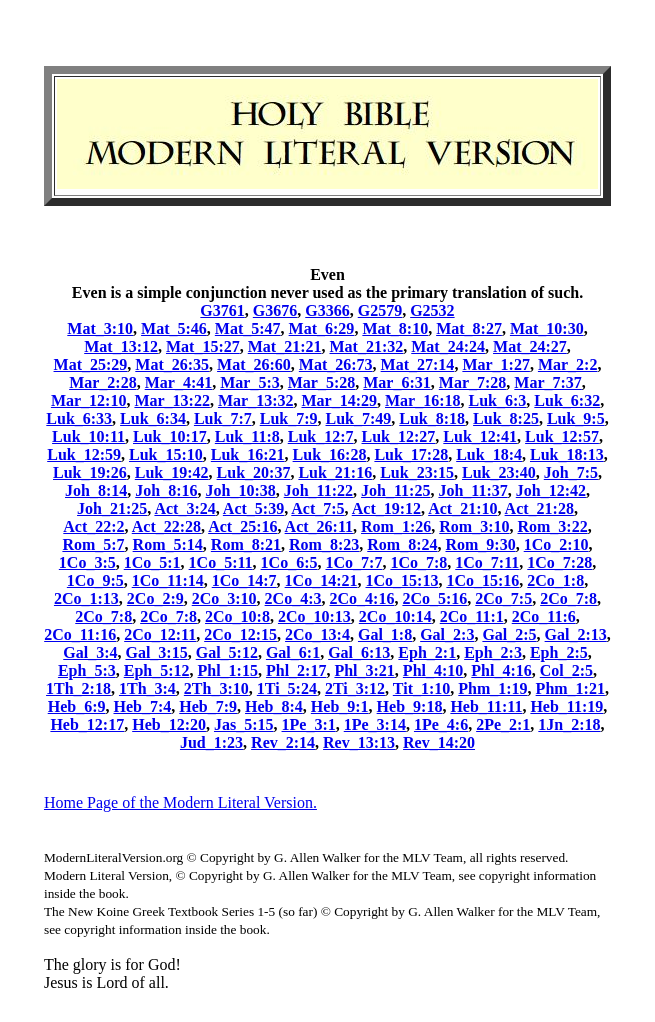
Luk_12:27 (399, 436)
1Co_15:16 (482, 580)
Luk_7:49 (359, 418)
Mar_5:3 (250, 382)
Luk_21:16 (335, 472)
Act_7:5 (317, 508)
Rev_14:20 (439, 742)
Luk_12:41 (480, 436)
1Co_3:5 (87, 562)
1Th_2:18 (78, 688)
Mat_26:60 (254, 364)
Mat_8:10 (395, 328)
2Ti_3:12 (355, 688)
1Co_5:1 (152, 562)
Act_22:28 (166, 526)
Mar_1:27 (496, 364)
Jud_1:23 (211, 742)
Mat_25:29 (91, 364)
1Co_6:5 (289, 562)
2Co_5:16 (434, 598)
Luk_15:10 (166, 454)
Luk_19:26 (90, 472)
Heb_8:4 (274, 706)
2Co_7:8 (568, 598)
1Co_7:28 (559, 562)
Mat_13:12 (121, 346)
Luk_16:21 (248, 454)
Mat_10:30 (547, 328)
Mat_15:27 (203, 346)
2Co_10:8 (237, 616)
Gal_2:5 (509, 634)
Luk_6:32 (567, 400)
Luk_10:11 (88, 436)
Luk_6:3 (498, 400)
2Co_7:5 (503, 598)
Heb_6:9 (77, 706)
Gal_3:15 (156, 652)
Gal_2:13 (576, 634)
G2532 (432, 310)
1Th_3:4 (147, 688)
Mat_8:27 (469, 328)
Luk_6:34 (153, 418)
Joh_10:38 (240, 490)
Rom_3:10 (474, 526)
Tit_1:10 (421, 688)
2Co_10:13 (314, 616)
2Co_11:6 (544, 616)
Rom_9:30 (480, 544)
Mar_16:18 (423, 400)
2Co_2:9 (155, 598)
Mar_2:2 (568, 364)
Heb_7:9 (208, 706)
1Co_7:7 (354, 562)
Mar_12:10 (89, 400)
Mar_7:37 (548, 382)
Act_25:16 (242, 526)
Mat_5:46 (174, 328)
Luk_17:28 (411, 454)
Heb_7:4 (142, 706)
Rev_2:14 (283, 742)
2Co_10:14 (395, 616)
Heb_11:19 (566, 706)
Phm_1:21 (570, 688)
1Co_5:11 (221, 562)
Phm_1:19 (492, 688)
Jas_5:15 (244, 724)
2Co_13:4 (317, 634)
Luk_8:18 (432, 418)
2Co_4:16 (362, 598)
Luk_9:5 (576, 418)
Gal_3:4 (90, 652)
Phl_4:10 (433, 670)
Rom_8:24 (402, 544)
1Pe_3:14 (375, 724)
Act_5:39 (253, 508)
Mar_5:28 (322, 382)
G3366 (327, 310)
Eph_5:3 (87, 670)
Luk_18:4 (489, 454)
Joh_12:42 (551, 490)
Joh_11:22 (318, 490)
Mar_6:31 (397, 382)
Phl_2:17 (296, 670)
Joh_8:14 (96, 490)
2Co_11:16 (80, 634)
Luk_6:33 (79, 418)
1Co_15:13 (402, 580)
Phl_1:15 (228, 670)
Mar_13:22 (172, 400)
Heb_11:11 (486, 706)
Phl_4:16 (501, 670)
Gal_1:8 (385, 634)
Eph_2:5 (559, 652)
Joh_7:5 (571, 472)
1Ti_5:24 (287, 688)
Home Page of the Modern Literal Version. (180, 802)
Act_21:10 (462, 508)
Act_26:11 (319, 526)
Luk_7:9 (289, 418)
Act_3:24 (184, 508)
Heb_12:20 (169, 724)
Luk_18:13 (567, 454)
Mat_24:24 (448, 346)
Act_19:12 (386, 508)
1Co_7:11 (487, 562)
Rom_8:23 (324, 544)
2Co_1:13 (86, 598)
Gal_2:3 (447, 634)
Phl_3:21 (364, 670)
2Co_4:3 (293, 598)
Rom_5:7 (93, 544)
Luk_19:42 (172, 472)
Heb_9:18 (410, 706)
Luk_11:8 (247, 436)
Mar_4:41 (179, 382)
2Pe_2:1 (503, 724)
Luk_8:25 (506, 418)
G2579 (380, 310)
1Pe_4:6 (441, 724)
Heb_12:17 (87, 724)
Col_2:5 (566, 670)
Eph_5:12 (157, 670)
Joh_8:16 (166, 490)
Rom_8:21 (246, 544)
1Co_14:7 (244, 580)
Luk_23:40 (499, 472)
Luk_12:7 (321, 436)
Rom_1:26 (396, 526)
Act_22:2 (93, 526)
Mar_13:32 (256, 400)
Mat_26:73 (336, 364)
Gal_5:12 (227, 652)
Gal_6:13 (359, 652)
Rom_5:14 (168, 544)
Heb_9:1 (340, 706)
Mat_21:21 (285, 346)
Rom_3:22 (552, 526)
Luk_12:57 (562, 436)
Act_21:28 (539, 508)
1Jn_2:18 (569, 724)
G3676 (275, 310)
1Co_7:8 (418, 562)
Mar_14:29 (339, 400)
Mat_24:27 (530, 346)
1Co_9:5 (95, 580)
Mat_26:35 (172, 364)
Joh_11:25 (395, 490)
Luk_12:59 (84, 454)
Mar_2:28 (103, 382)
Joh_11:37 (472, 490)
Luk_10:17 (170, 436)
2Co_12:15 (240, 634)
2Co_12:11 (160, 634)
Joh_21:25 (112, 508)
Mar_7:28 (473, 382)
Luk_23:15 (417, 472)
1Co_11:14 (168, 580)
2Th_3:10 (216, 688)
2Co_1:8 (555, 580)
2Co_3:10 (224, 598)
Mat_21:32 (367, 346)
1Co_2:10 (556, 544)
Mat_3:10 (100, 328)
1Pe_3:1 (309, 724)
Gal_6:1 (293, 652)
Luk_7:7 (223, 418)
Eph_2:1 (427, 652)
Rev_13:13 (359, 742)
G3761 (222, 310)
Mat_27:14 (418, 364)
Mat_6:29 (322, 328)
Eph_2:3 (493, 652)
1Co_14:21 (321, 580)
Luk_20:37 (254, 472)
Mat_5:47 (248, 328)
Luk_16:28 (330, 454)
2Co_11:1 (472, 616)
